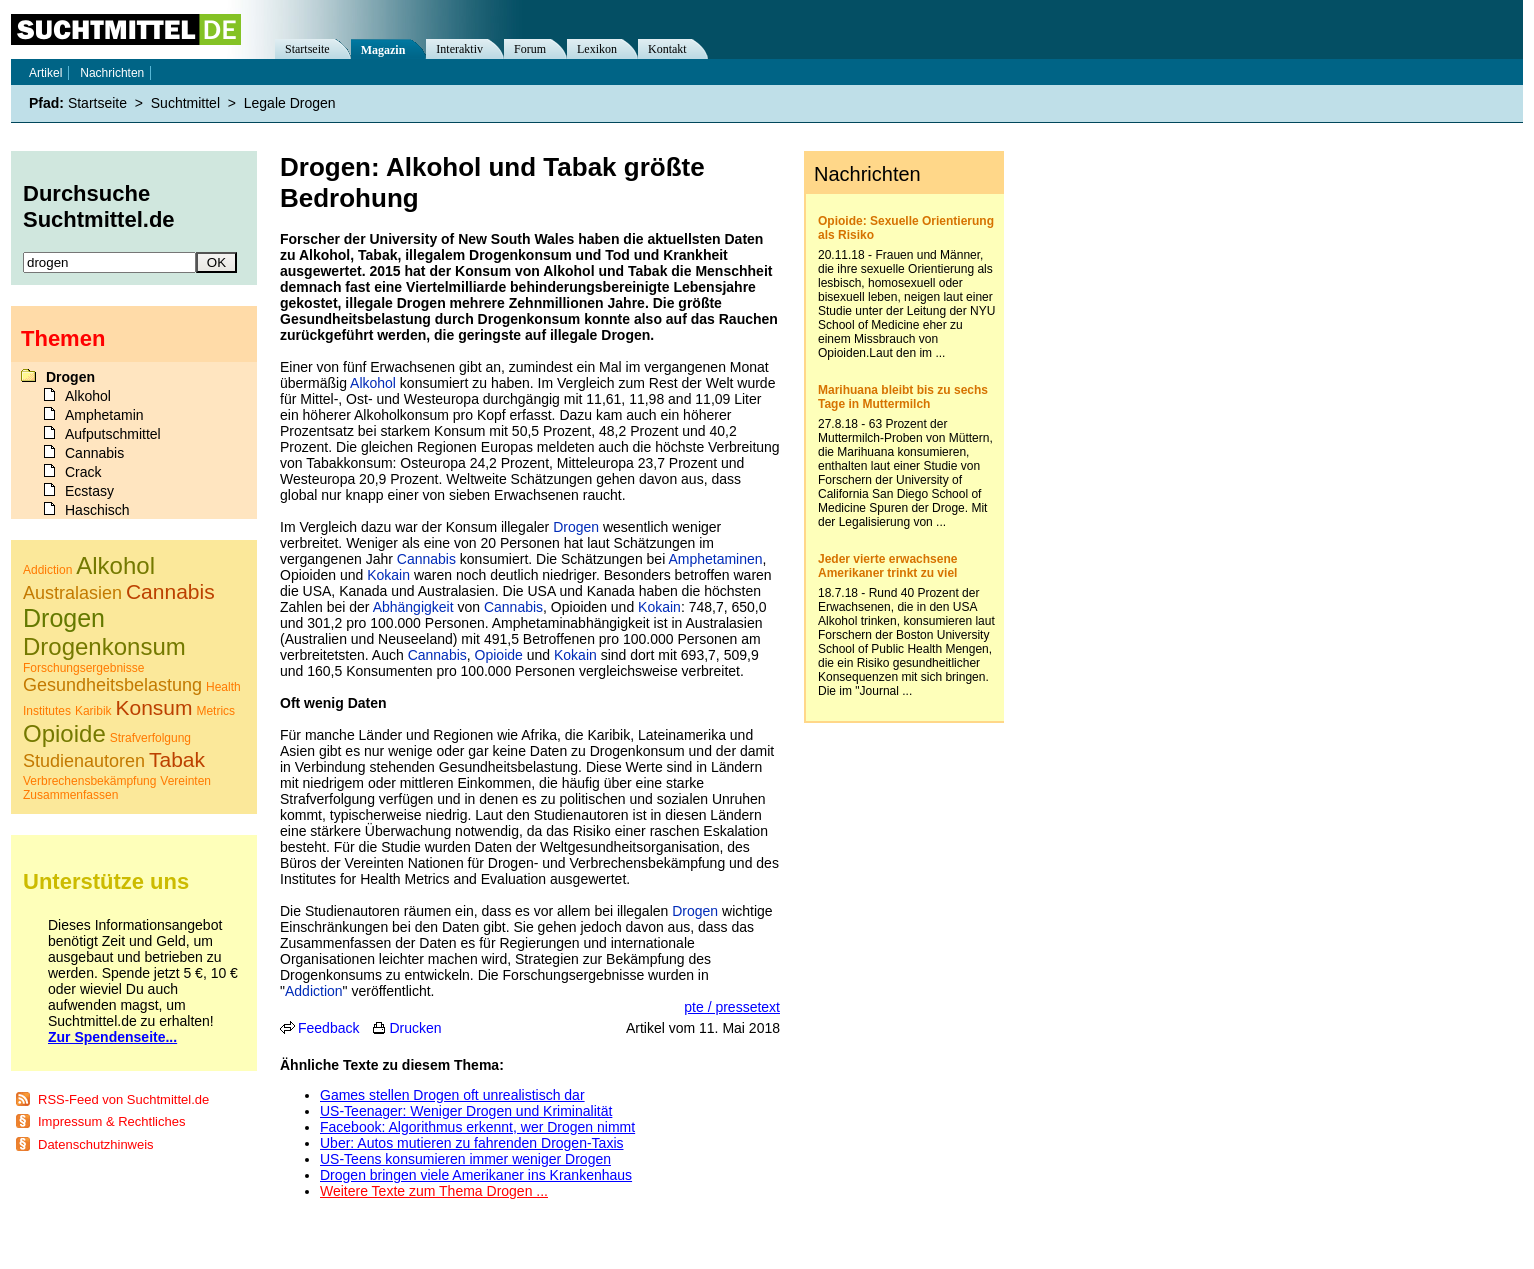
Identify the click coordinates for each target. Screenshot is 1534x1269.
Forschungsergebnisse (83, 668)
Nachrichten (112, 73)
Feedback (328, 1028)
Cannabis (426, 559)
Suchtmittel (185, 103)
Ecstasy (89, 491)
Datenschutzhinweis (96, 1144)
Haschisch (97, 510)
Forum (530, 49)
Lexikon (597, 49)
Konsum (154, 707)
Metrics (215, 711)
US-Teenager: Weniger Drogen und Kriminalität (466, 1111)
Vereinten (185, 781)
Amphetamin (104, 415)
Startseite (307, 49)
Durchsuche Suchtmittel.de (99, 206)
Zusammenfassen (70, 795)
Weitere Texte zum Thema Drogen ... (434, 1191)
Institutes (47, 711)
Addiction (314, 991)
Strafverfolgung (150, 738)
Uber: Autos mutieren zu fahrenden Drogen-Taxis (472, 1143)
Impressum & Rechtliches (111, 1121)
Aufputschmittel (113, 434)
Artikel (45, 73)
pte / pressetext (732, 1007)
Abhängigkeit (413, 607)
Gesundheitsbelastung (112, 685)
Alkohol (373, 383)
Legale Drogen (290, 103)
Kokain (388, 575)
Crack (83, 472)
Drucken (415, 1028)
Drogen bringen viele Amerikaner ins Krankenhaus (476, 1175)
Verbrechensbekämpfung (89, 781)
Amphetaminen (715, 559)
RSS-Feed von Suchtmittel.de (123, 1099)
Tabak (177, 759)
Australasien (72, 593)
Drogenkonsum (104, 646)
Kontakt (667, 49)
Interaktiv (459, 49)
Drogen (576, 527)
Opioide (499, 655)
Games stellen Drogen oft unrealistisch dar (452, 1095)
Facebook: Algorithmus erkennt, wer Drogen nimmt (477, 1127)
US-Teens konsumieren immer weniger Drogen (465, 1159)
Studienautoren (84, 761)
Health (223, 687)
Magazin (383, 50)
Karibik (93, 711)
